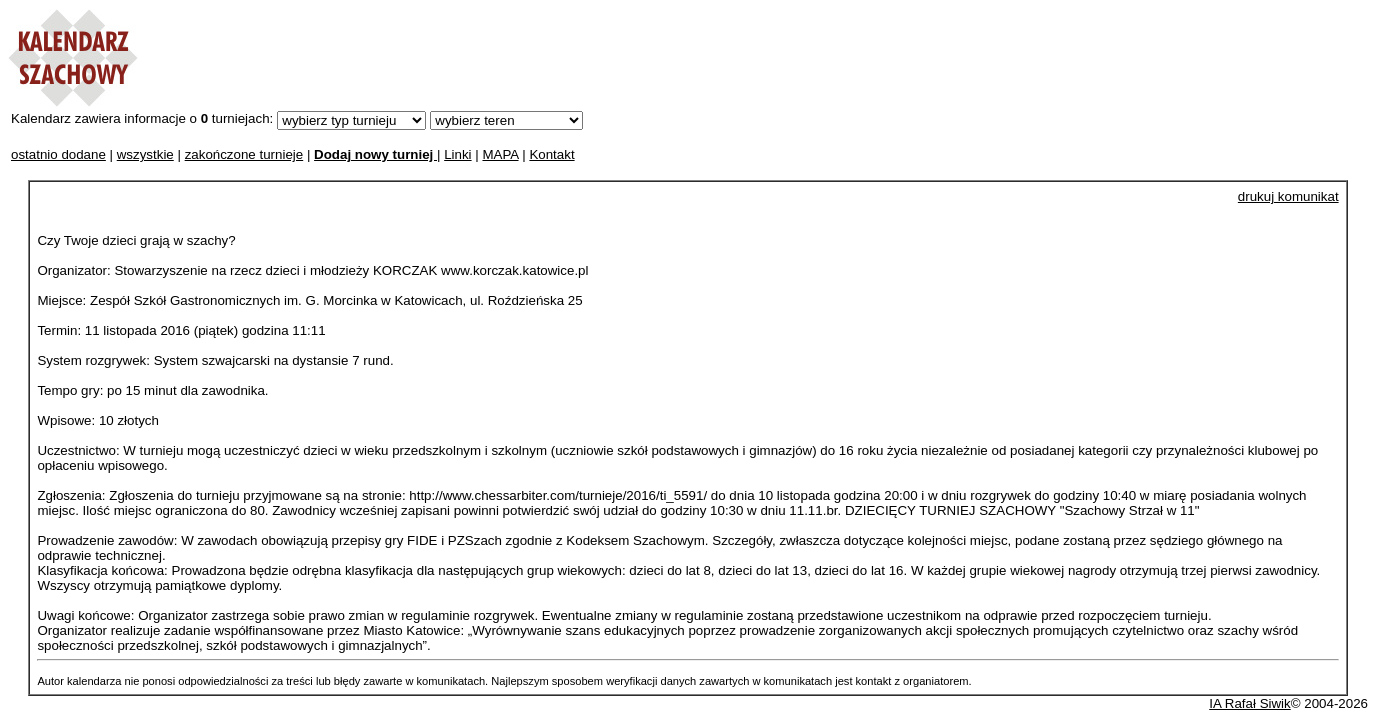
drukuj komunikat (1288, 196)
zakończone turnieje (244, 154)
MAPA (500, 154)
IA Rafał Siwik (1249, 703)
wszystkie (145, 154)
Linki (457, 154)
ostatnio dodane (58, 154)
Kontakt (551, 154)
